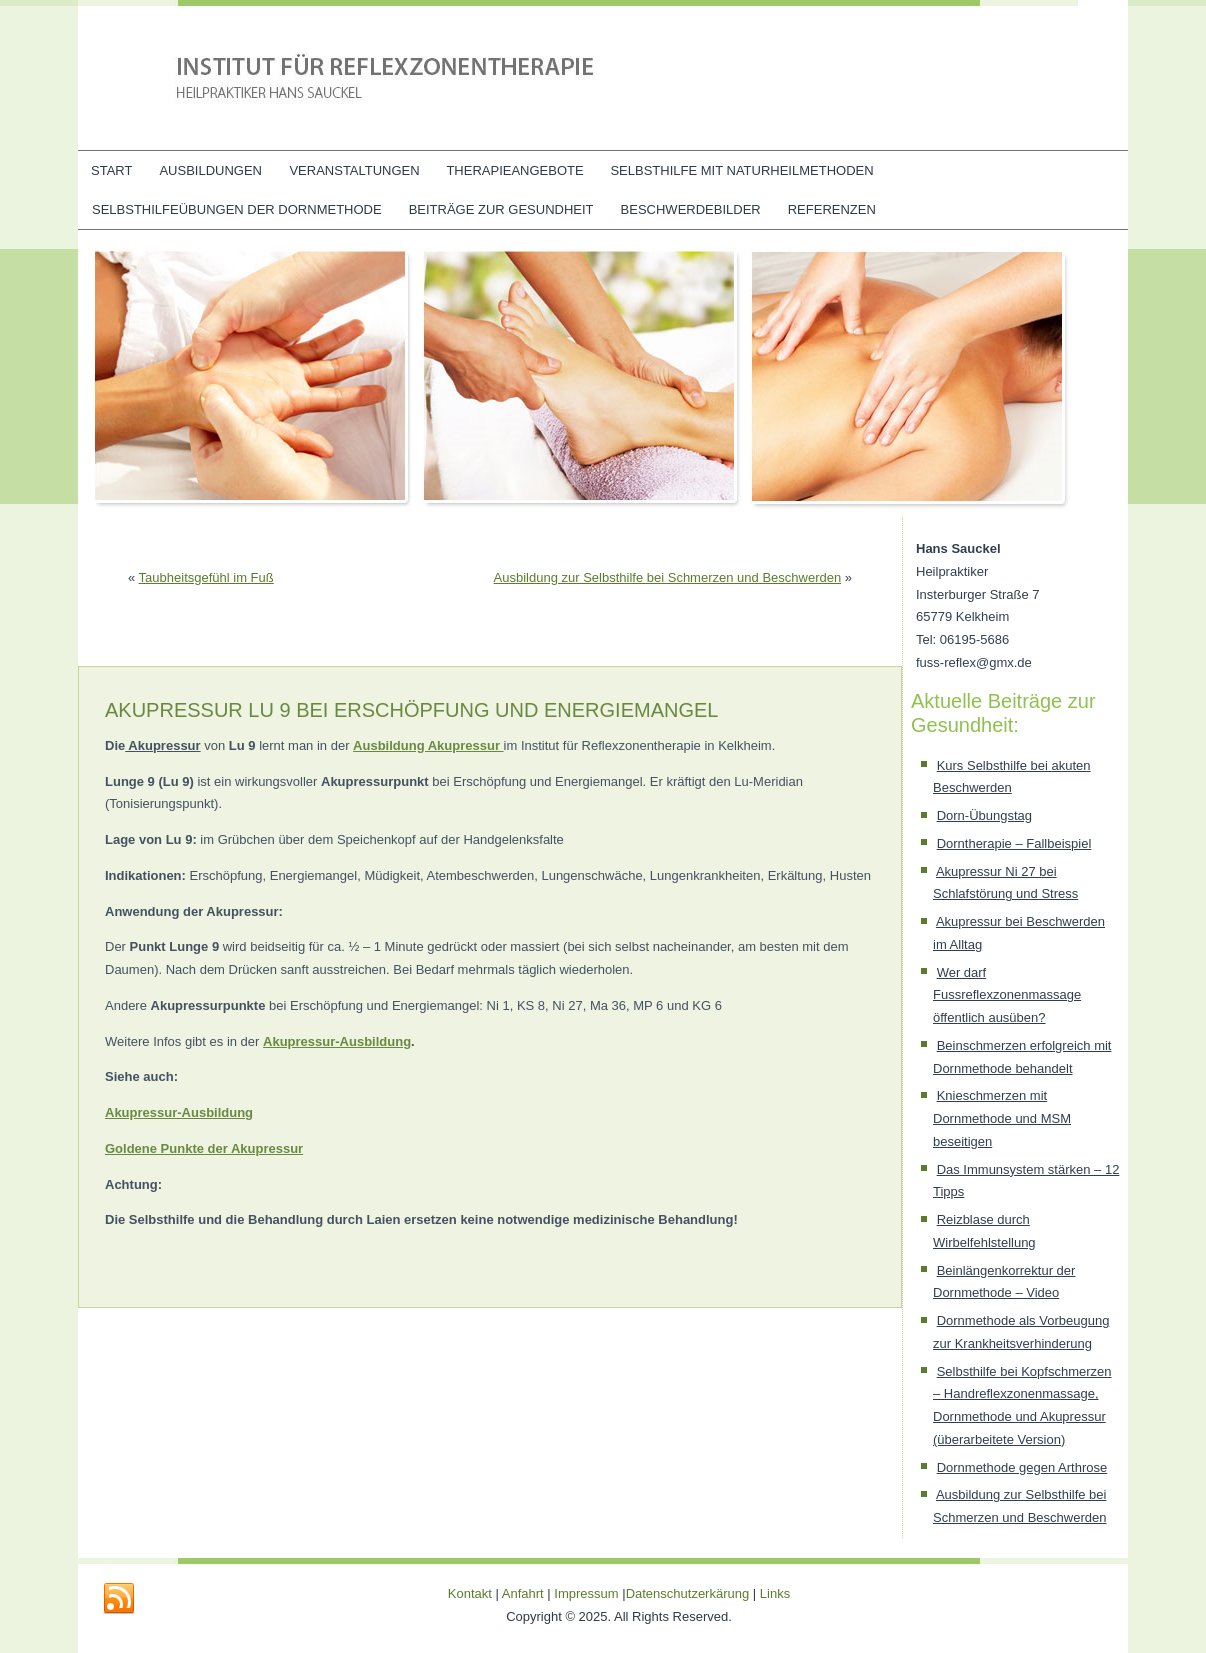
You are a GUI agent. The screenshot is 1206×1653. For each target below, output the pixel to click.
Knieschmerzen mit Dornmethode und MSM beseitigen (1002, 1118)
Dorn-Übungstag (984, 815)
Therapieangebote (514, 170)
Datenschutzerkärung (689, 1593)
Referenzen (832, 209)
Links (775, 1593)
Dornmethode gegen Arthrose (1022, 1467)
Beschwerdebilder (691, 209)
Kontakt (470, 1593)
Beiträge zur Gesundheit (501, 209)
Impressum (586, 1593)
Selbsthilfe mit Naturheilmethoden (741, 170)
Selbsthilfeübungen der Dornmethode (237, 209)
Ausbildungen (210, 170)
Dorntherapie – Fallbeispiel (1014, 843)
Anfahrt (523, 1593)
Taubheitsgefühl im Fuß (206, 577)
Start (111, 170)
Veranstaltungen (354, 170)
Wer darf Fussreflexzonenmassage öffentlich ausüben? (1007, 995)
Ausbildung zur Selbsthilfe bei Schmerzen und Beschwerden (668, 577)
